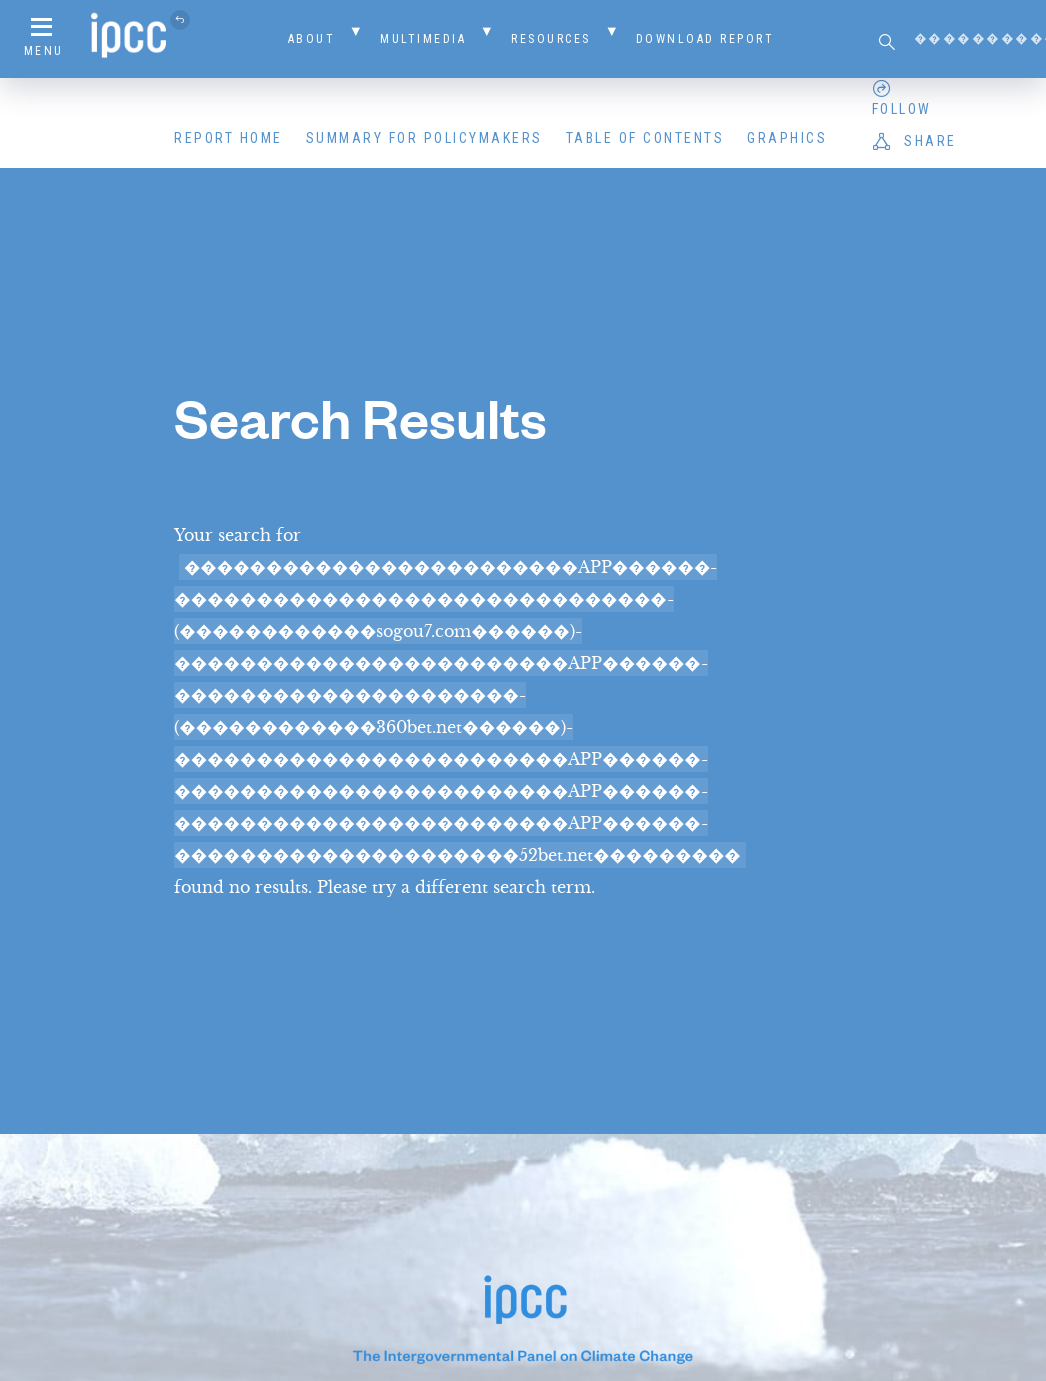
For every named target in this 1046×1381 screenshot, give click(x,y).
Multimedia (423, 39)
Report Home (228, 138)
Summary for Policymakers (424, 138)
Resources (551, 39)
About (312, 39)
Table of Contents (645, 138)
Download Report (705, 39)
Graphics (787, 138)
